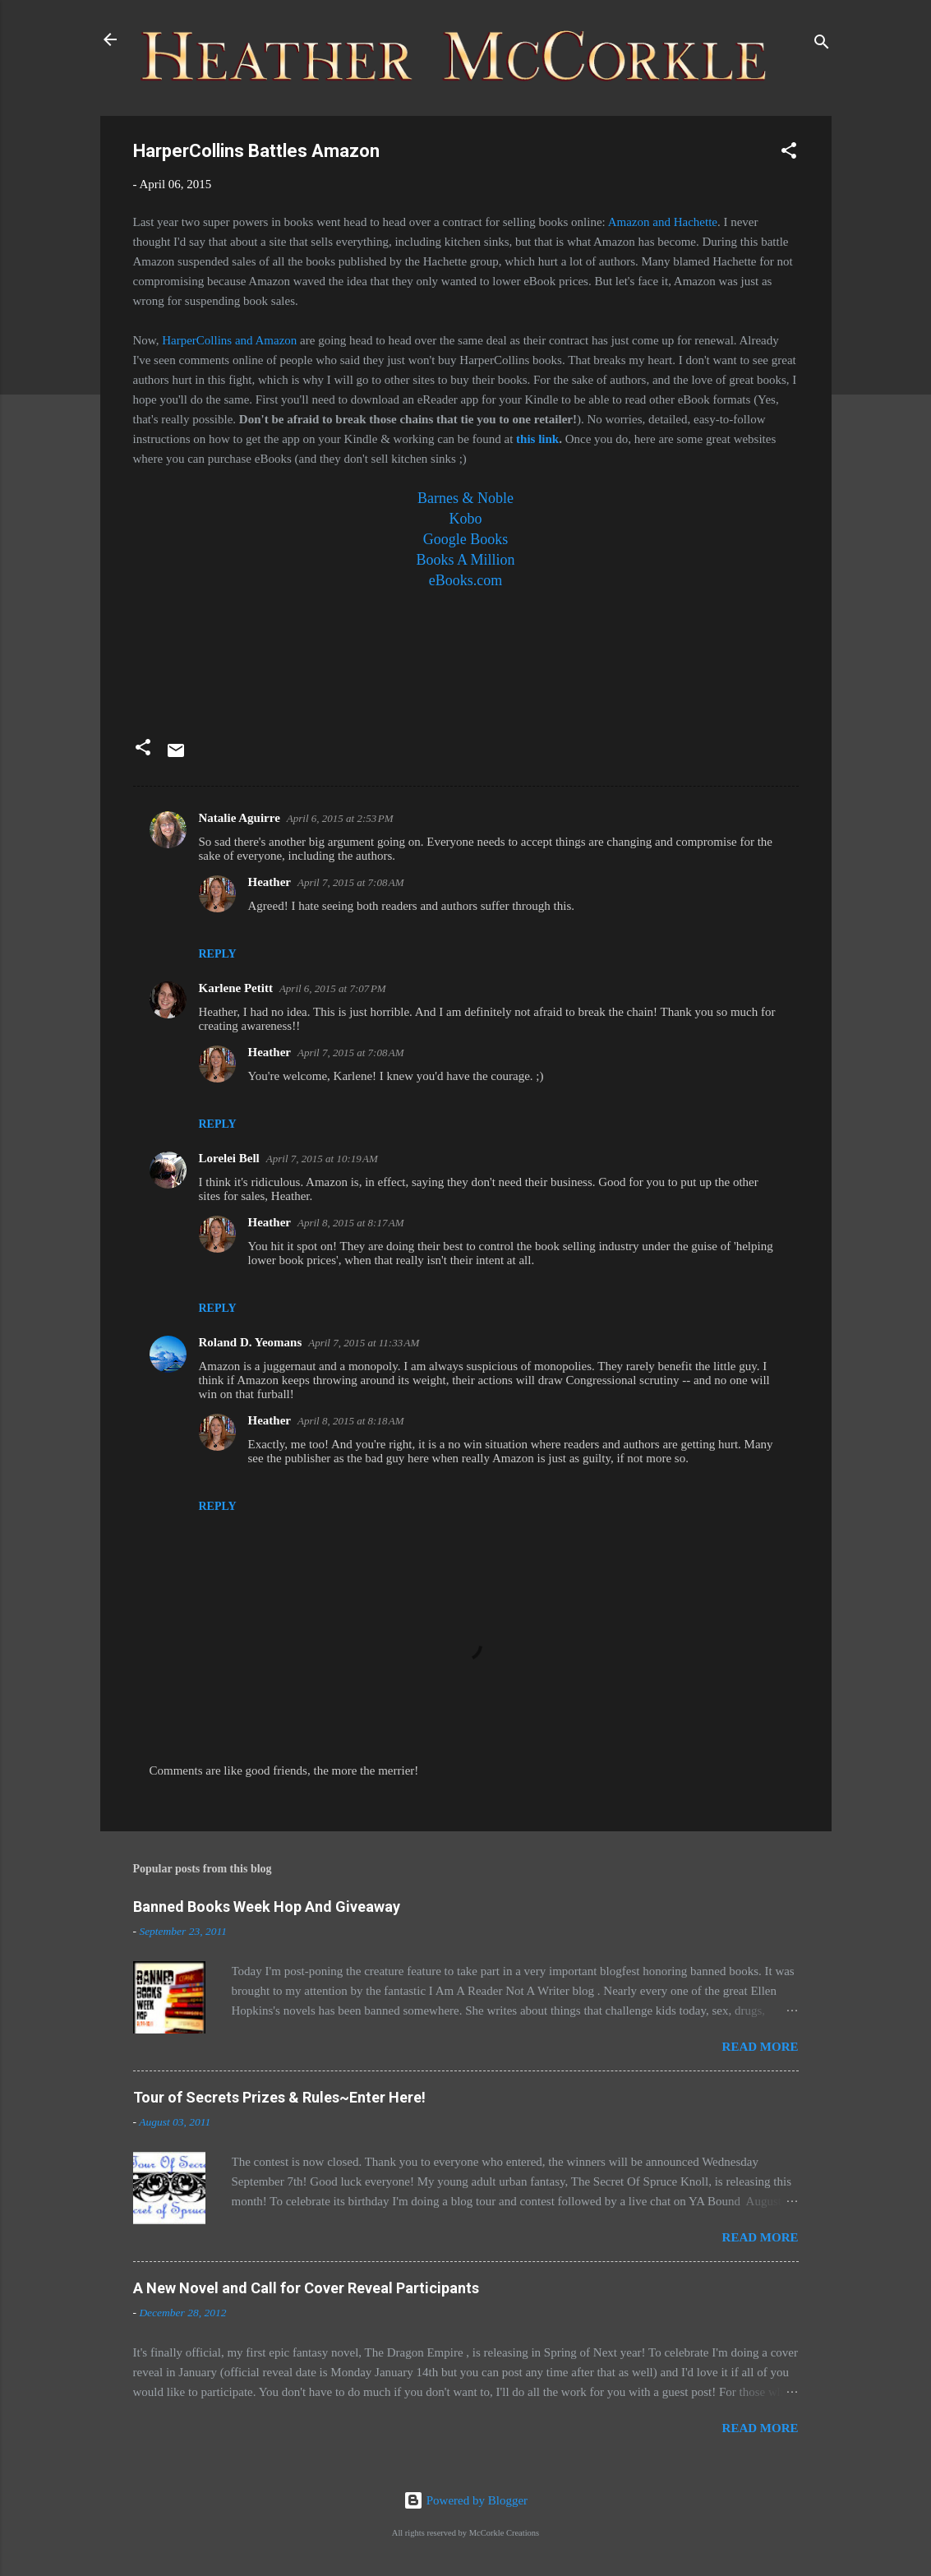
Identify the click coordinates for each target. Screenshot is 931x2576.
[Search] (822, 45)
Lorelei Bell (229, 1158)
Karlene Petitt (236, 988)
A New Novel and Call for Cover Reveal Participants (306, 2288)
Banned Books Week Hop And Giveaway (266, 1906)
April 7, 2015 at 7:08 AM (350, 882)
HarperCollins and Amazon (229, 340)
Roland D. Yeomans (250, 1342)
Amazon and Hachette (662, 222)
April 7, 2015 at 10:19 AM (322, 1158)
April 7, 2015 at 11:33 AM (363, 1342)
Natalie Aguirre (239, 817)
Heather (269, 882)
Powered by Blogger (465, 2500)
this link (537, 438)
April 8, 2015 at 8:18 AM (350, 1421)
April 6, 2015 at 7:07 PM (332, 988)
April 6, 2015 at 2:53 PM (340, 818)
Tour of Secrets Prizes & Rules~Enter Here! (279, 2097)
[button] (789, 153)
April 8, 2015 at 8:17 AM (350, 1222)
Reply (218, 954)
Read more (760, 2046)
